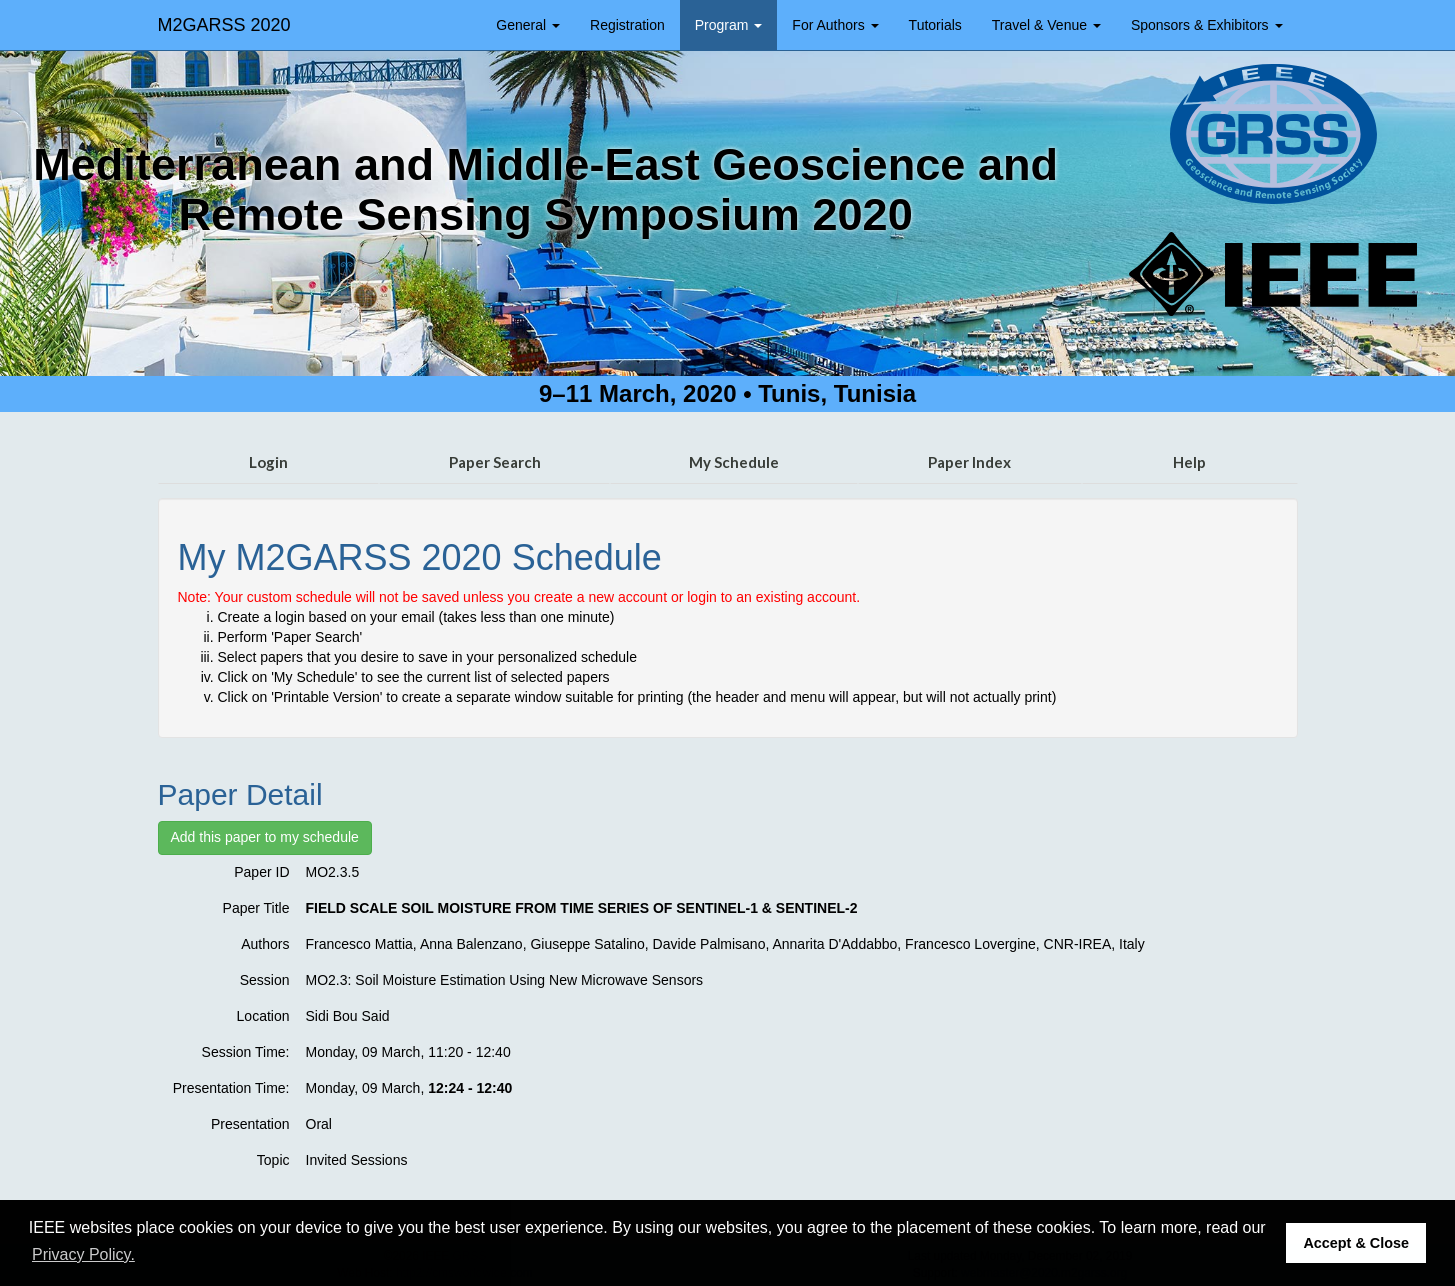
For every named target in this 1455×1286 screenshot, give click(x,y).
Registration (627, 25)
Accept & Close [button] (1356, 1243)
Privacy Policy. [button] (83, 1254)
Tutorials (935, 25)
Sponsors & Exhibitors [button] (1207, 25)
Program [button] (729, 25)
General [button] (528, 25)
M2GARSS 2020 (224, 25)
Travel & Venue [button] (1046, 25)
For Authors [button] (835, 25)
